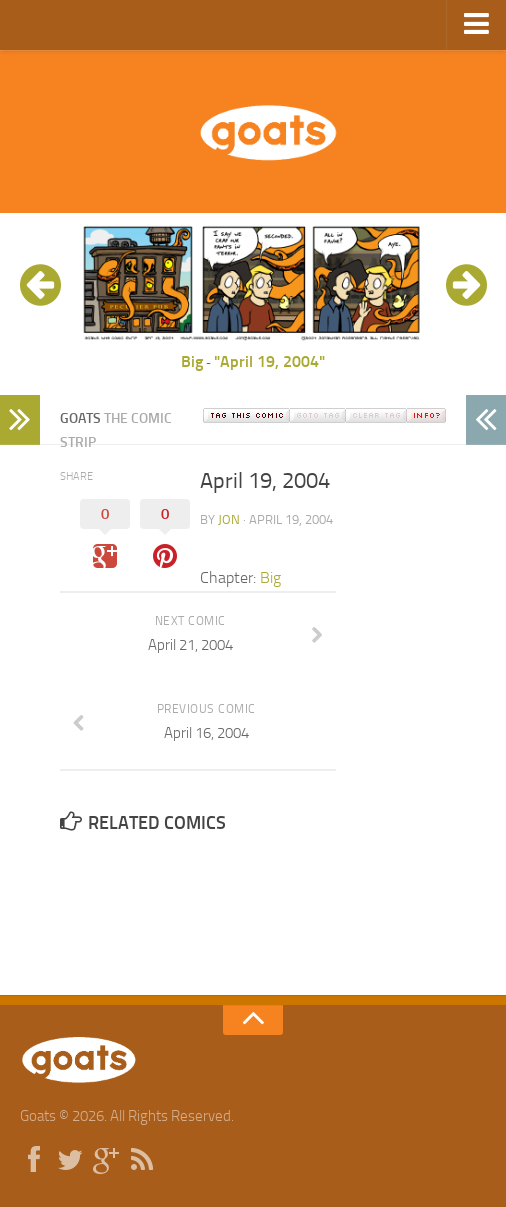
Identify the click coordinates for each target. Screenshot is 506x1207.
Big (192, 361)
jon (229, 519)
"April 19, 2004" (269, 361)
